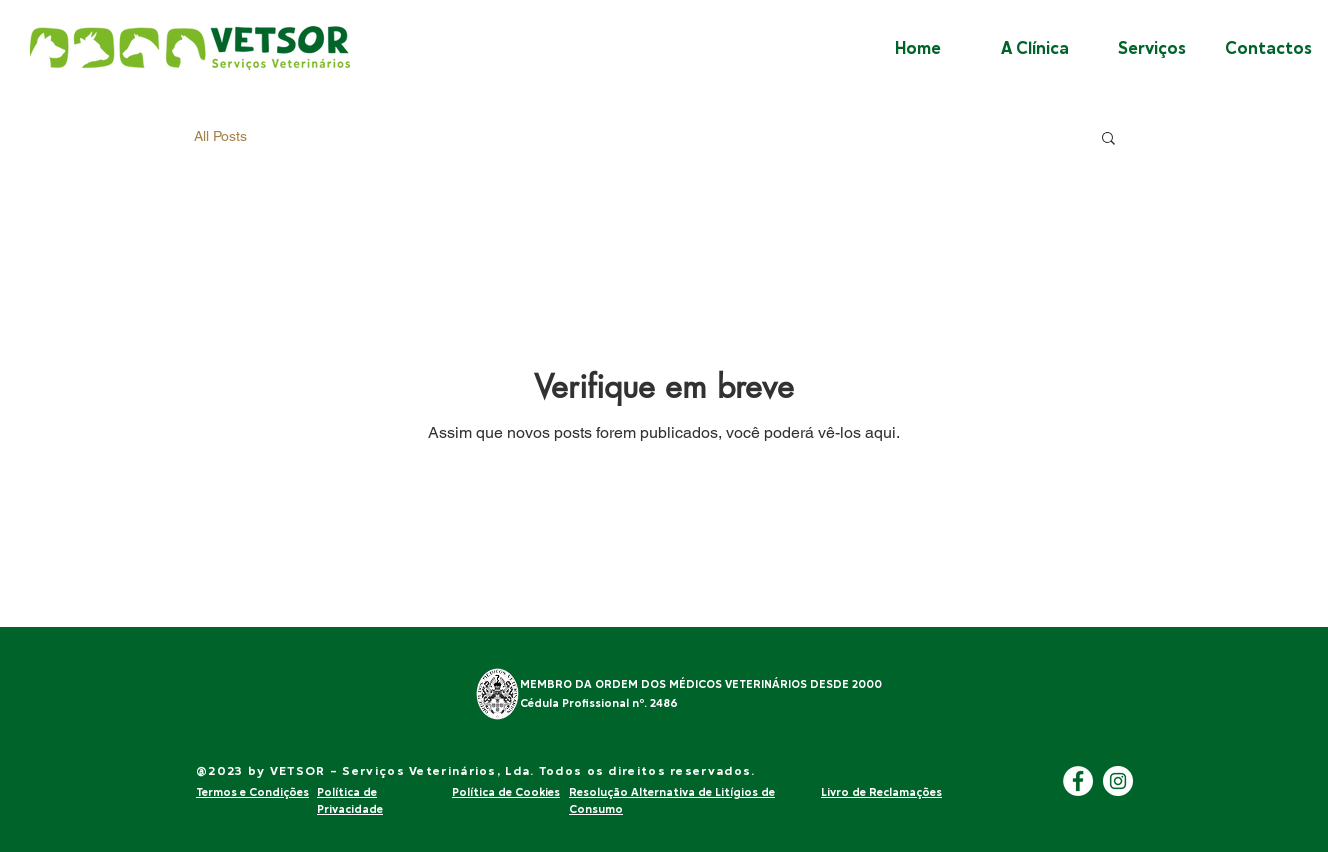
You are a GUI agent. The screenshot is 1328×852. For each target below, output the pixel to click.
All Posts (220, 136)
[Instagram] (1118, 781)
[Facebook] (1078, 781)
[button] (1108, 139)
